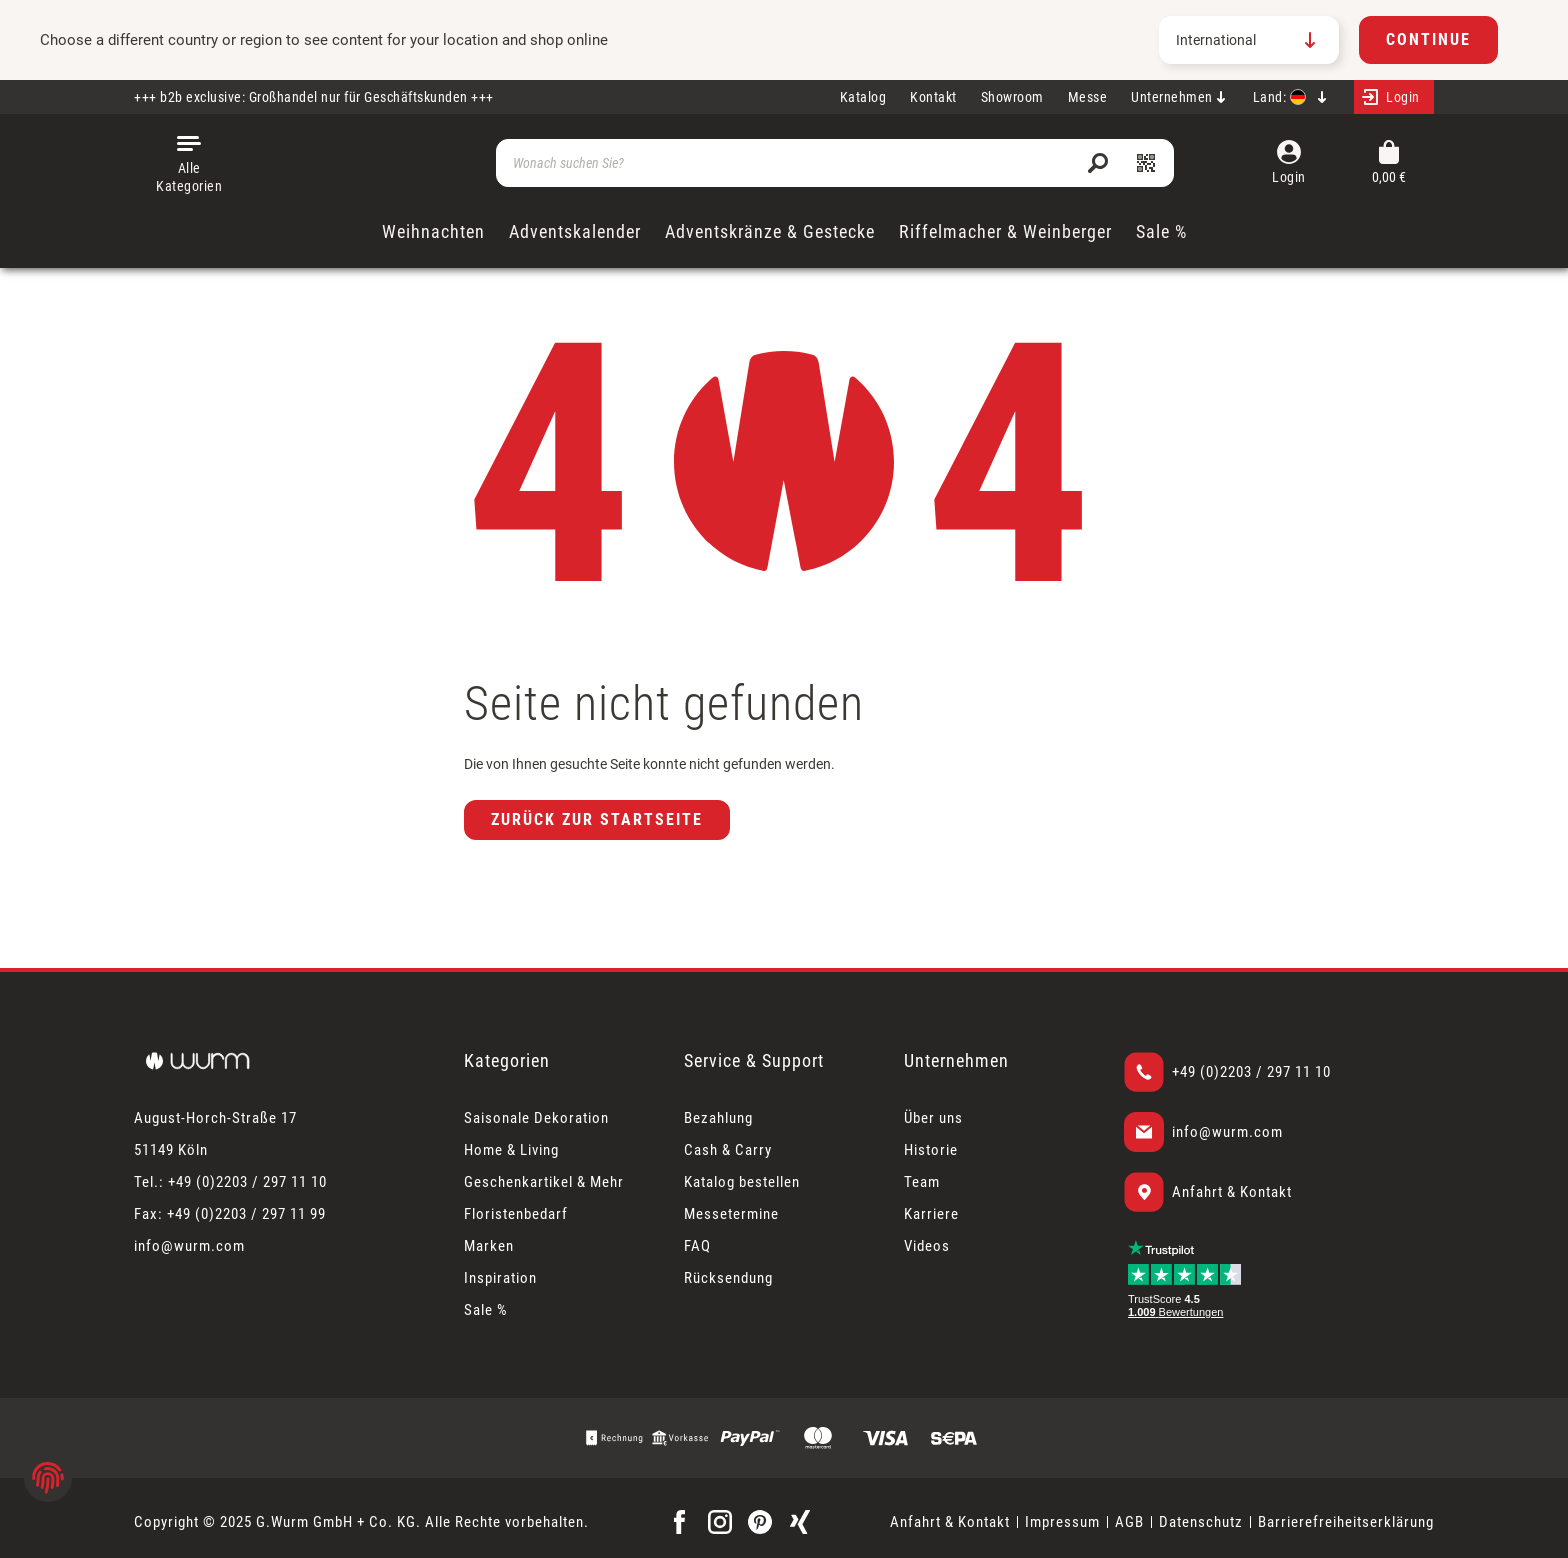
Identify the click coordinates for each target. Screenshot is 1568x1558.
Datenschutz (1201, 1522)
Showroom (1012, 97)
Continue (1428, 39)
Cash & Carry (728, 1150)
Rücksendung (728, 1278)
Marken (489, 1246)
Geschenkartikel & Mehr (544, 1182)
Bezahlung (718, 1118)
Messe (1088, 97)
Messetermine (731, 1214)
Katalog (863, 97)
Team (922, 1182)
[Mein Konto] (1394, 97)
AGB (1129, 1522)
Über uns (933, 1118)
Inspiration (500, 1278)
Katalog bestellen (742, 1182)
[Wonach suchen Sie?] (835, 163)
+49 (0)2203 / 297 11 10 (1251, 1072)
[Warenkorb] (1389, 163)
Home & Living (511, 1150)
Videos (927, 1246)
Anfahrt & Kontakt (1232, 1192)
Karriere (931, 1214)
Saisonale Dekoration (536, 1118)
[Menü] (189, 163)
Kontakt (933, 97)
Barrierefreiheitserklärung (1346, 1522)
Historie (931, 1150)
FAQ (697, 1246)
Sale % (486, 1310)
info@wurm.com (1227, 1132)
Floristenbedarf (516, 1214)
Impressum (1062, 1522)
